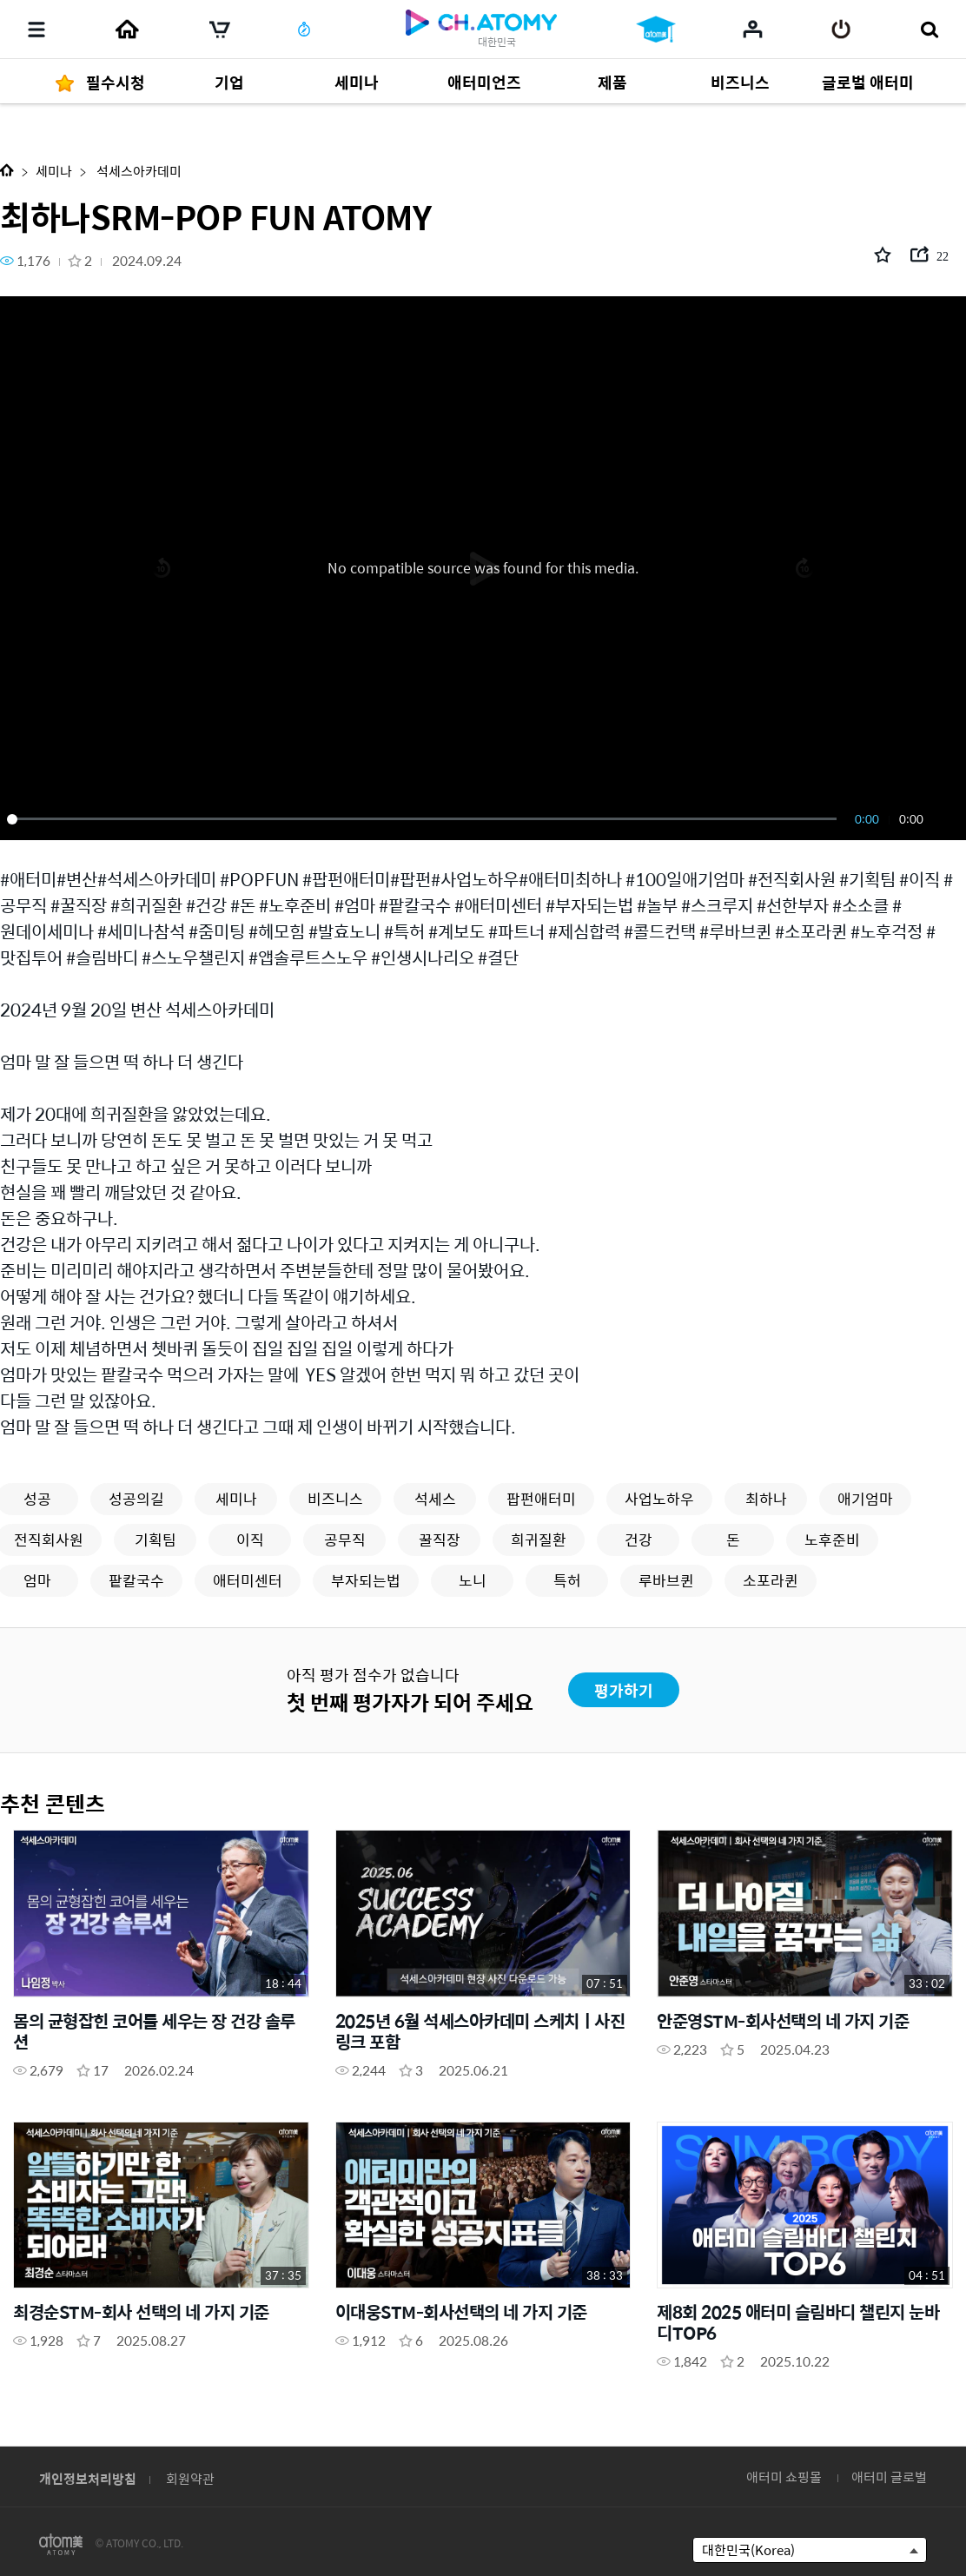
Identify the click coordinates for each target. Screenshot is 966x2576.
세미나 (54, 171)
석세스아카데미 (138, 171)
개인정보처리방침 (87, 2478)
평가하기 (623, 1690)
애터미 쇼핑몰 (784, 2477)
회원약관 (190, 2478)
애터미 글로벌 (889, 2477)
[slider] (425, 819)
